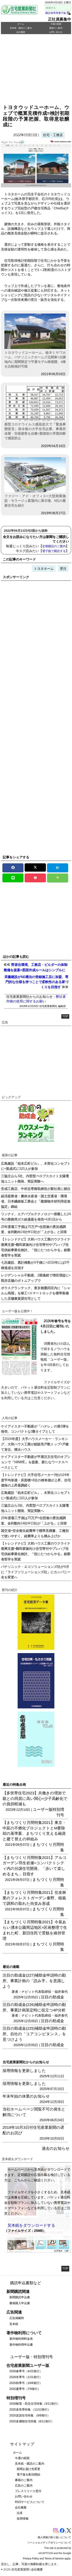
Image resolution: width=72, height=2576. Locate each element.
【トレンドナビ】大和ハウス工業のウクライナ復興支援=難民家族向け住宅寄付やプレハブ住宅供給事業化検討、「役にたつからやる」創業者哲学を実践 (35, 1247)
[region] (36, 715)
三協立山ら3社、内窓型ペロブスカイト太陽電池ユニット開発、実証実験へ (35, 1178)
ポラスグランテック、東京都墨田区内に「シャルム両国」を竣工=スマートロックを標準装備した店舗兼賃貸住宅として (35, 1293)
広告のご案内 (24, 2485)
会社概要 (20, 32)
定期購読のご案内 (54, 546)
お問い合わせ (55, 32)
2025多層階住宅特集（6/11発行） (31, 2421)
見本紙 (13, 2324)
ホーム (20, 24)
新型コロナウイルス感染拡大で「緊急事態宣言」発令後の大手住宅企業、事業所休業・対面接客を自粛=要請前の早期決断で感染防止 (35, 412)
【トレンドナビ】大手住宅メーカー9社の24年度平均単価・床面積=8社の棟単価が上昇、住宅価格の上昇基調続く (36, 1480)
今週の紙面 (55, 24)
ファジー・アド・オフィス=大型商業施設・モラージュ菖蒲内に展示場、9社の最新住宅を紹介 (35, 482)
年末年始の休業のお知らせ (26, 2096)
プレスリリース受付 (28, 2491)
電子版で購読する (54, 551)
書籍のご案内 (55, 28)
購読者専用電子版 (58, 12)
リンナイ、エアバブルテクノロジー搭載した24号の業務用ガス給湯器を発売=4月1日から (36, 1216)
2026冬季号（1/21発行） (25, 2377)
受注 (63, 568)
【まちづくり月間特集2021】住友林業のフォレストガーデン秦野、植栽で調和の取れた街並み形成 (34, 1898)
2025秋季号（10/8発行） (25, 2383)
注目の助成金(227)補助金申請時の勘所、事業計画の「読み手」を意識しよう (34, 1980)
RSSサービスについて (29, 2502)
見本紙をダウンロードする (31, 2225)
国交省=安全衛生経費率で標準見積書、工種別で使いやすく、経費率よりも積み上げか (35, 1533)
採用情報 (22, 2518)
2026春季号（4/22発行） (25, 2371)
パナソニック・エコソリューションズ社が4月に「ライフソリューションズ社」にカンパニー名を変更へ (35, 1572)
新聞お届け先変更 (28, 2469)
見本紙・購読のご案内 (21, 28)
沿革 (20, 2513)
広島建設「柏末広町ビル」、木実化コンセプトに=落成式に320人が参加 (35, 1165)
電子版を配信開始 (28, 2474)
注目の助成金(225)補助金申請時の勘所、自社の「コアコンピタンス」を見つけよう (34, 2034)
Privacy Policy (31, 2558)
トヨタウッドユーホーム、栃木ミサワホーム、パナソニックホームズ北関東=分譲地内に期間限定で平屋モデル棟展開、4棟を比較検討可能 (35, 341)
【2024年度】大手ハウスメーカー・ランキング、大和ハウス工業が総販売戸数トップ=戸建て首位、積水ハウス (35, 1444)
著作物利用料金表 (21, 2338)
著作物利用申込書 (21, 2344)
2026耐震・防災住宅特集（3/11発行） (34, 2403)
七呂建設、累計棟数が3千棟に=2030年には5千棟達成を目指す (35, 1265)
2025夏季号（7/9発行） (25, 2388)
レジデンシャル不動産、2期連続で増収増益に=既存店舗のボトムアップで (36, 1277)
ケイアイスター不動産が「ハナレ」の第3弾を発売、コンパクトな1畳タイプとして (35, 1428)
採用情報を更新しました (24, 2070)
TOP (65, 1016)
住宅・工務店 (53, 135)
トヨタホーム (44, 568)
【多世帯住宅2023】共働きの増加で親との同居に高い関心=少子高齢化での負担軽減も (35, 1798)
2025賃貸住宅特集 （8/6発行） (29, 2415)
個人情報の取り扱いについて (54, 2537)
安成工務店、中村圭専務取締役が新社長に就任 (35, 1188)
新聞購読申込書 (19, 2297)
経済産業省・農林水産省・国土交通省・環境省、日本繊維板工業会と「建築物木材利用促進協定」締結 (35, 1201)
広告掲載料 (16, 2318)
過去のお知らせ (56, 2148)
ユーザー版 (43, 1809)
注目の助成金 (52, 1997)
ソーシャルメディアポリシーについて (49, 2542)
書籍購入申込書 (19, 2303)
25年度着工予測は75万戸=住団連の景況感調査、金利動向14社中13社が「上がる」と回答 (34, 1229)
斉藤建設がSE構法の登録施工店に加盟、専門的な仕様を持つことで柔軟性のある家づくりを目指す (36, 982)
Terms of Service (54, 2558)
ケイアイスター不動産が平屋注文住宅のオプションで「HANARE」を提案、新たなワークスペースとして (35, 1462)
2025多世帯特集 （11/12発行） (30, 2409)
